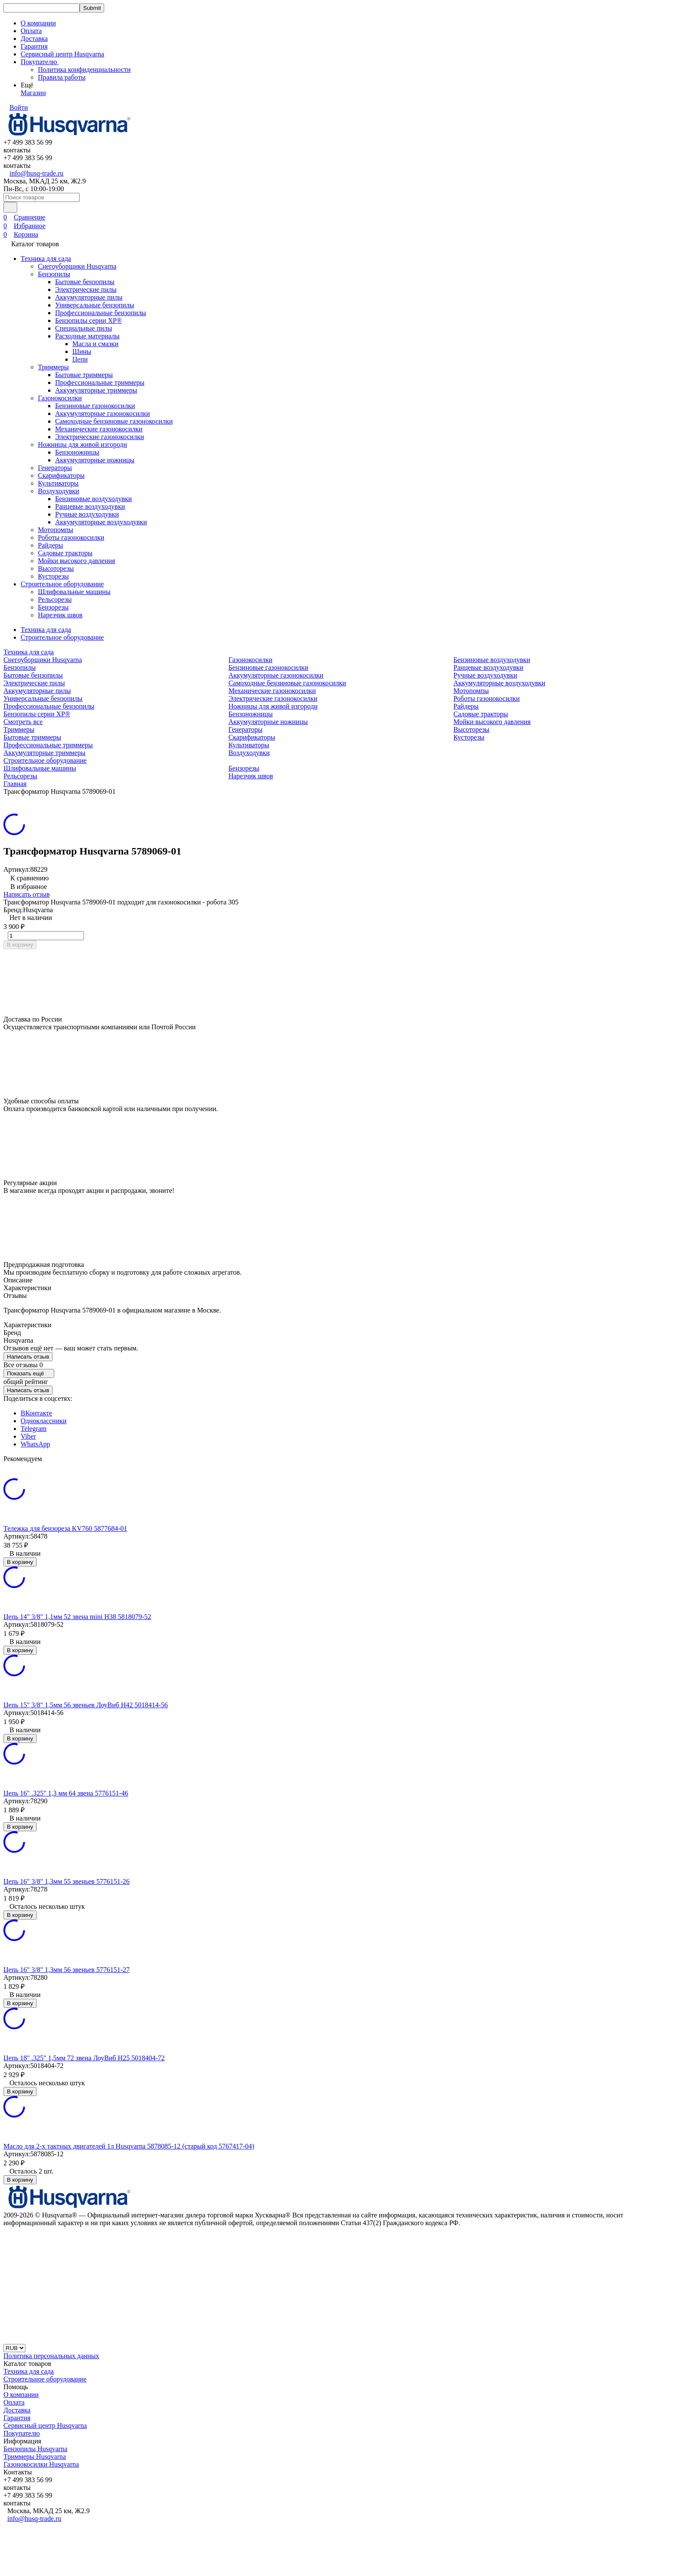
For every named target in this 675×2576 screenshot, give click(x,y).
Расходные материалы (87, 336)
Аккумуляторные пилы (88, 297)
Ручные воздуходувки (87, 514)
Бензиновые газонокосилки (95, 405)
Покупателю (21, 2433)
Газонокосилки (60, 398)
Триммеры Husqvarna (34, 2456)
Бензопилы (54, 274)
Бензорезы (53, 607)
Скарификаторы (61, 475)
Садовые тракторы (65, 553)
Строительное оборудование (62, 584)
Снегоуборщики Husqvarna (77, 266)
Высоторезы (56, 568)
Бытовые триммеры (84, 374)
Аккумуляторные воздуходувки (101, 522)
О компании (38, 23)
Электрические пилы (86, 289)
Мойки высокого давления (76, 560)
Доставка (34, 38)
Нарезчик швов (60, 615)
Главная (15, 783)
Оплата (31, 30)
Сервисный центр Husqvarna (62, 54)
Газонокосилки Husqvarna (41, 2464)
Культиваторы (58, 483)
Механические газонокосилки (98, 429)
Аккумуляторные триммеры (96, 390)
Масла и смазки (95, 343)
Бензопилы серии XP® (88, 320)
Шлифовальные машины (74, 591)
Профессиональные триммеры (100, 382)
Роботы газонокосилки (71, 537)
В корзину (20, 944)
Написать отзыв (26, 894)
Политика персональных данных (51, 2355)
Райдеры (50, 545)
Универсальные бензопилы (94, 305)
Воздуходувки (58, 491)
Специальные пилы (83, 328)
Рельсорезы (55, 599)
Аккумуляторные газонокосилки (102, 413)
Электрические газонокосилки (99, 436)
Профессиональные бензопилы (100, 312)
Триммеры (53, 367)
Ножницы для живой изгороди (82, 444)
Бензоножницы (77, 452)
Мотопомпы (55, 529)
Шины (81, 351)
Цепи (80, 359)
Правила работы (62, 77)
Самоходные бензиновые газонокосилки (114, 421)
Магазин (33, 92)
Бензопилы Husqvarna (35, 2448)
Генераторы (55, 467)
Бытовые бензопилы (85, 281)
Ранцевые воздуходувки (90, 506)
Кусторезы (53, 576)
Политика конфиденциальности (84, 69)
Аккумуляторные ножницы (94, 460)
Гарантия (34, 46)
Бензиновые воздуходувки (93, 498)
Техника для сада (46, 258)
